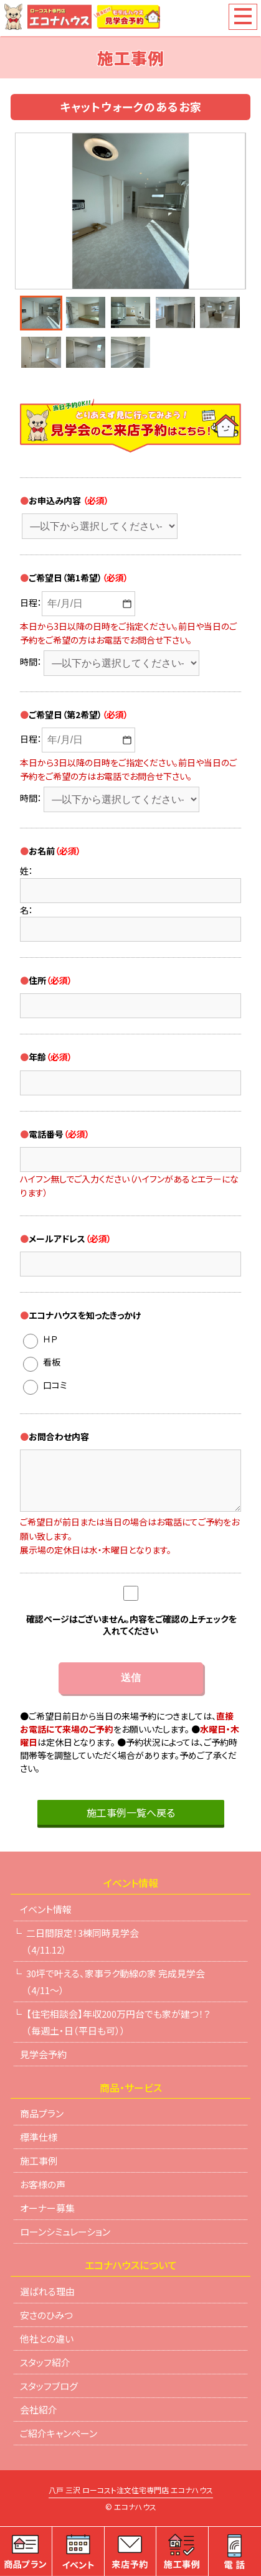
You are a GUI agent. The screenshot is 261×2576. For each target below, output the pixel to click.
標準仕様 (38, 2136)
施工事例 (38, 2160)
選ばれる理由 (47, 2291)
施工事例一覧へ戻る (131, 1812)
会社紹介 (38, 2409)
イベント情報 (46, 1909)
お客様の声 (42, 2184)
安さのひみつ (46, 2314)
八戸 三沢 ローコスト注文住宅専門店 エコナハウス (131, 2490)
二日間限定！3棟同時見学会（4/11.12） (82, 1941)
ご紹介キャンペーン (58, 2433)
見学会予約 (43, 2054)
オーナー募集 (47, 2207)
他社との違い (47, 2338)
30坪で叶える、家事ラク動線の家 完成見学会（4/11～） (115, 1982)
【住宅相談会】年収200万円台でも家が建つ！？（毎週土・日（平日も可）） (118, 2022)
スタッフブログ (49, 2385)
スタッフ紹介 (45, 2362)
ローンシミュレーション (65, 2231)
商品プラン (42, 2113)
